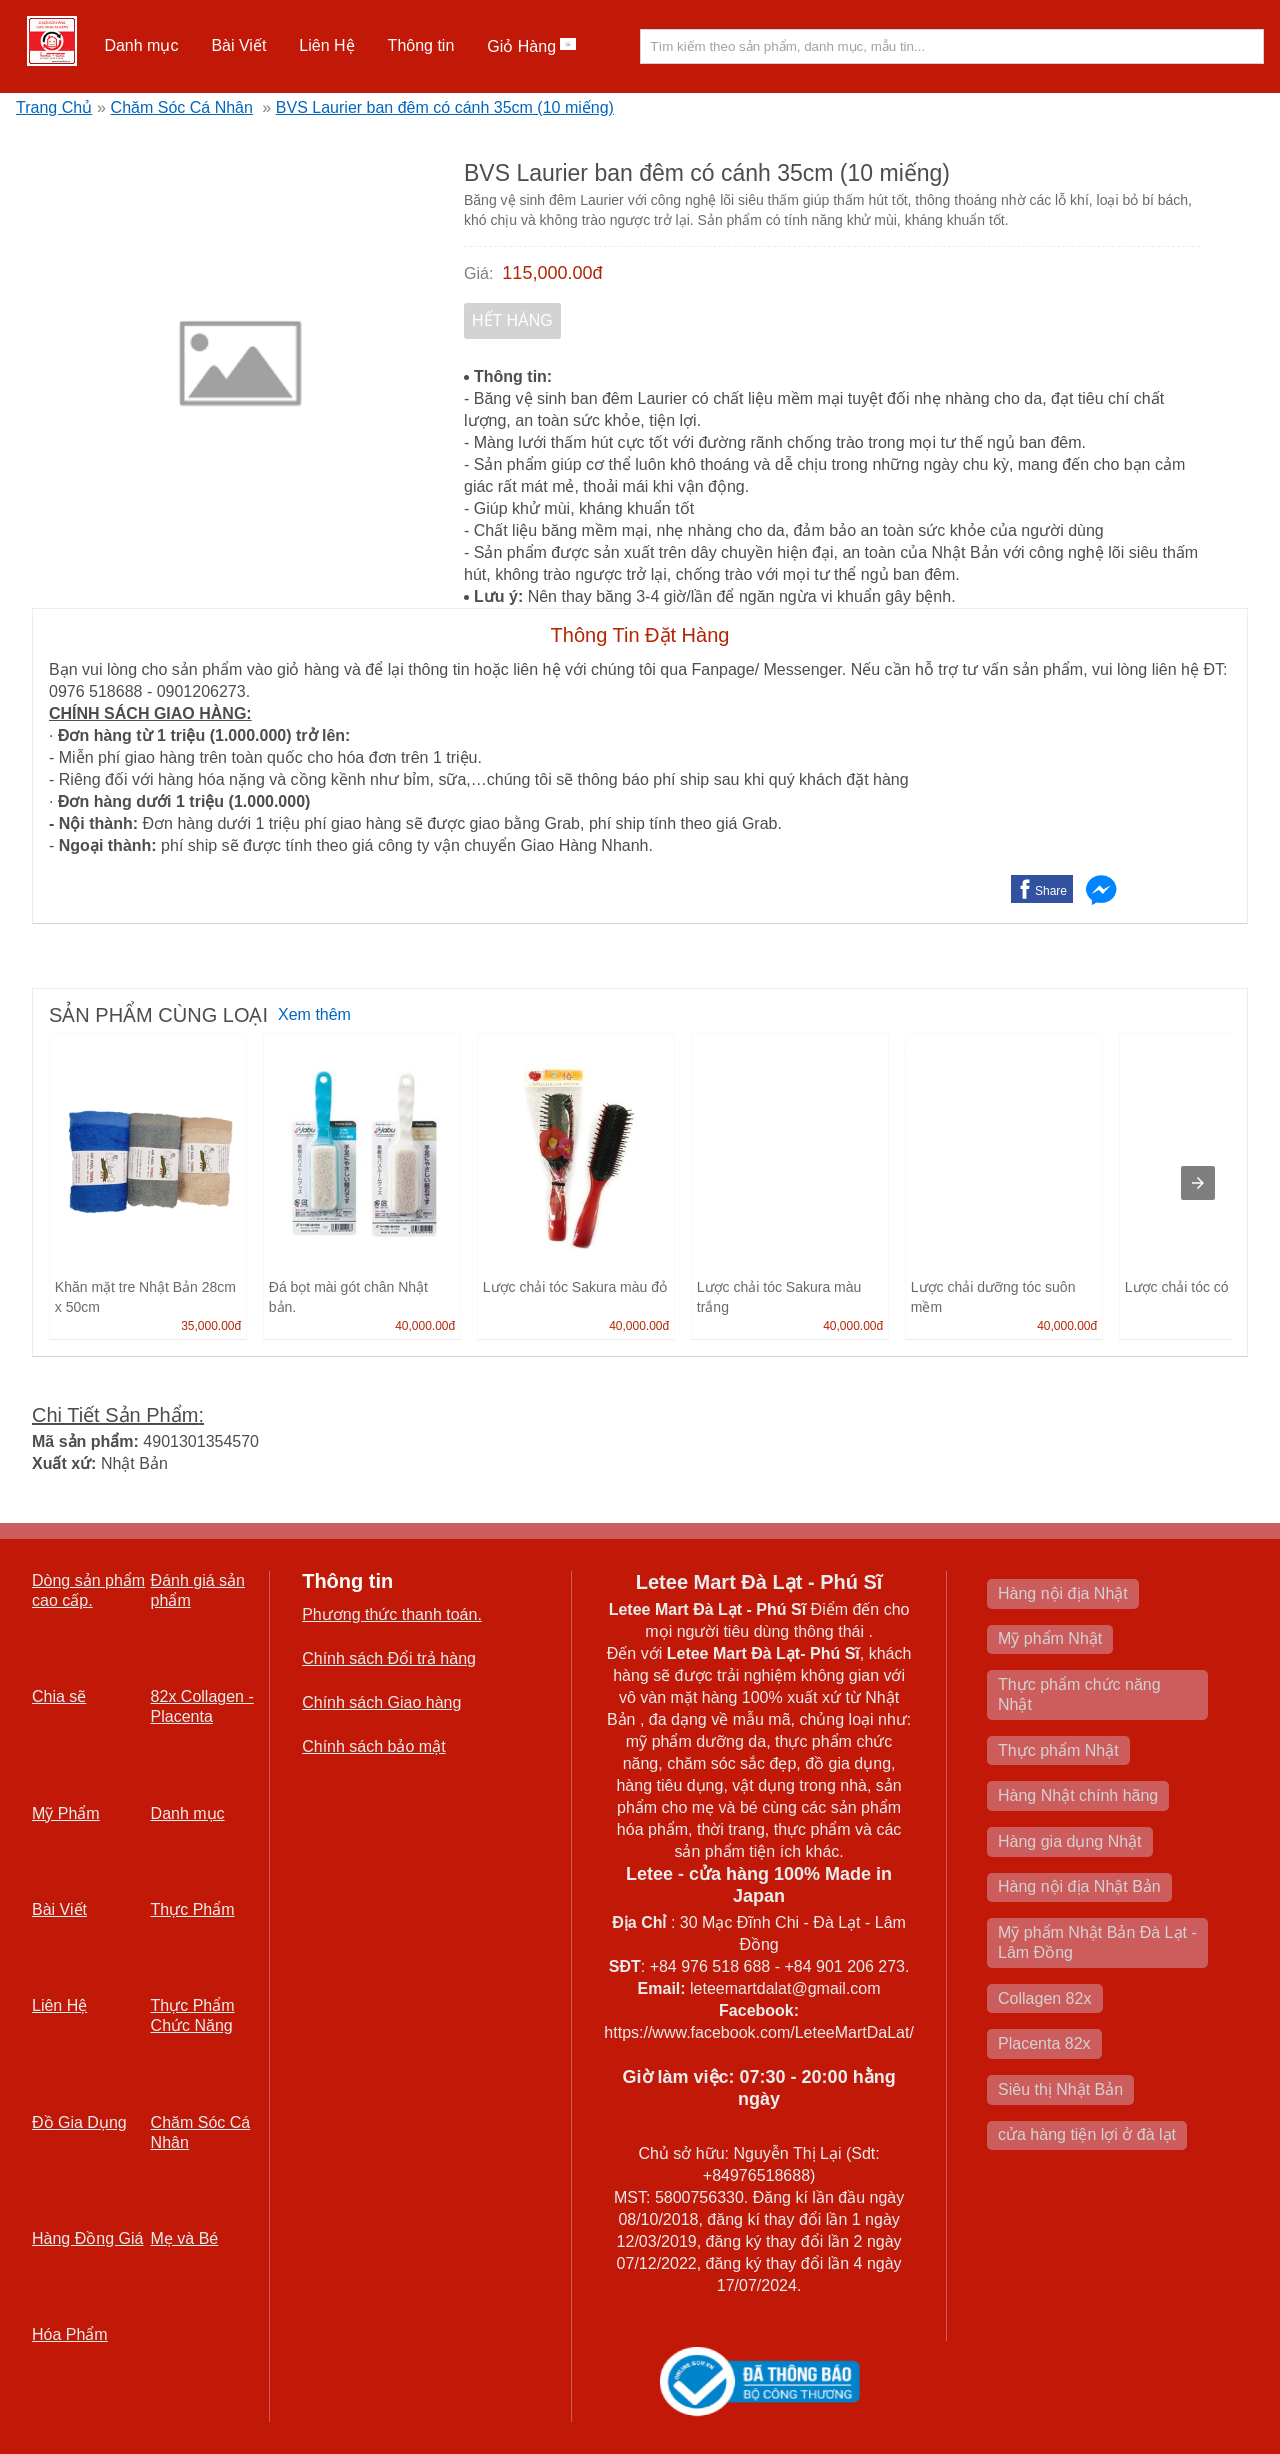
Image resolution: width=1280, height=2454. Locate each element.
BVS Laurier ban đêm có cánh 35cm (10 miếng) (445, 107)
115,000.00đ (552, 273)
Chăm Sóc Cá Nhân (182, 107)
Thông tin (421, 45)
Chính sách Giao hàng (381, 1702)
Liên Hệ (326, 45)
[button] (141, 46)
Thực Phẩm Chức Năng (193, 2015)
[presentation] (1198, 1183)
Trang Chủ (54, 107)
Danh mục (141, 45)
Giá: (478, 273)
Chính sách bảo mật (373, 1746)
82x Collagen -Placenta (202, 1706)
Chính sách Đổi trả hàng (389, 1658)
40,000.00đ (425, 1326)
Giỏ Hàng (531, 46)
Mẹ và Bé (185, 2238)
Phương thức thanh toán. (392, 1614)
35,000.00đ (211, 1326)
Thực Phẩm (193, 1909)
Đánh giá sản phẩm (198, 1590)
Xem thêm (314, 1014)
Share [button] (1051, 891)
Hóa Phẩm (70, 2334)
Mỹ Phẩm (66, 1813)
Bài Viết (238, 45)
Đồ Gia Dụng (79, 2122)
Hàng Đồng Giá (87, 2238)
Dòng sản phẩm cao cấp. (88, 1590)
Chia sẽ (59, 1696)
